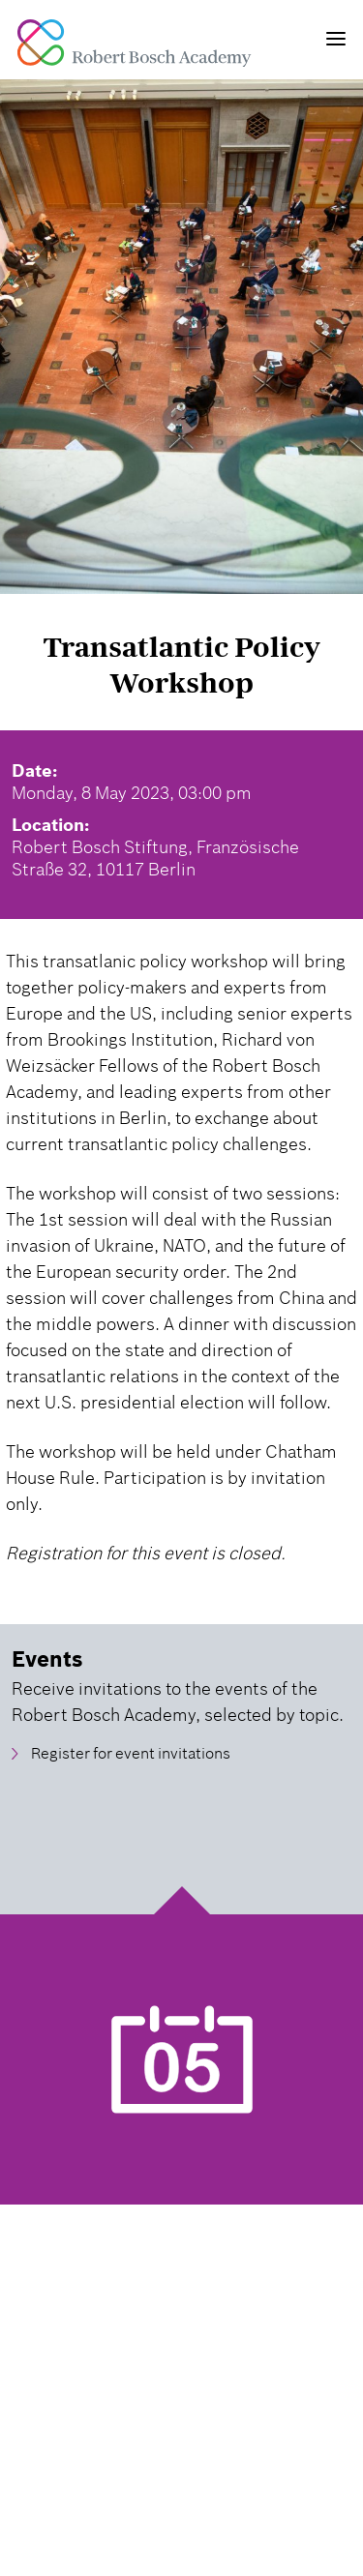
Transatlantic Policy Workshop (181, 665)
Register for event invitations (130, 1753)
